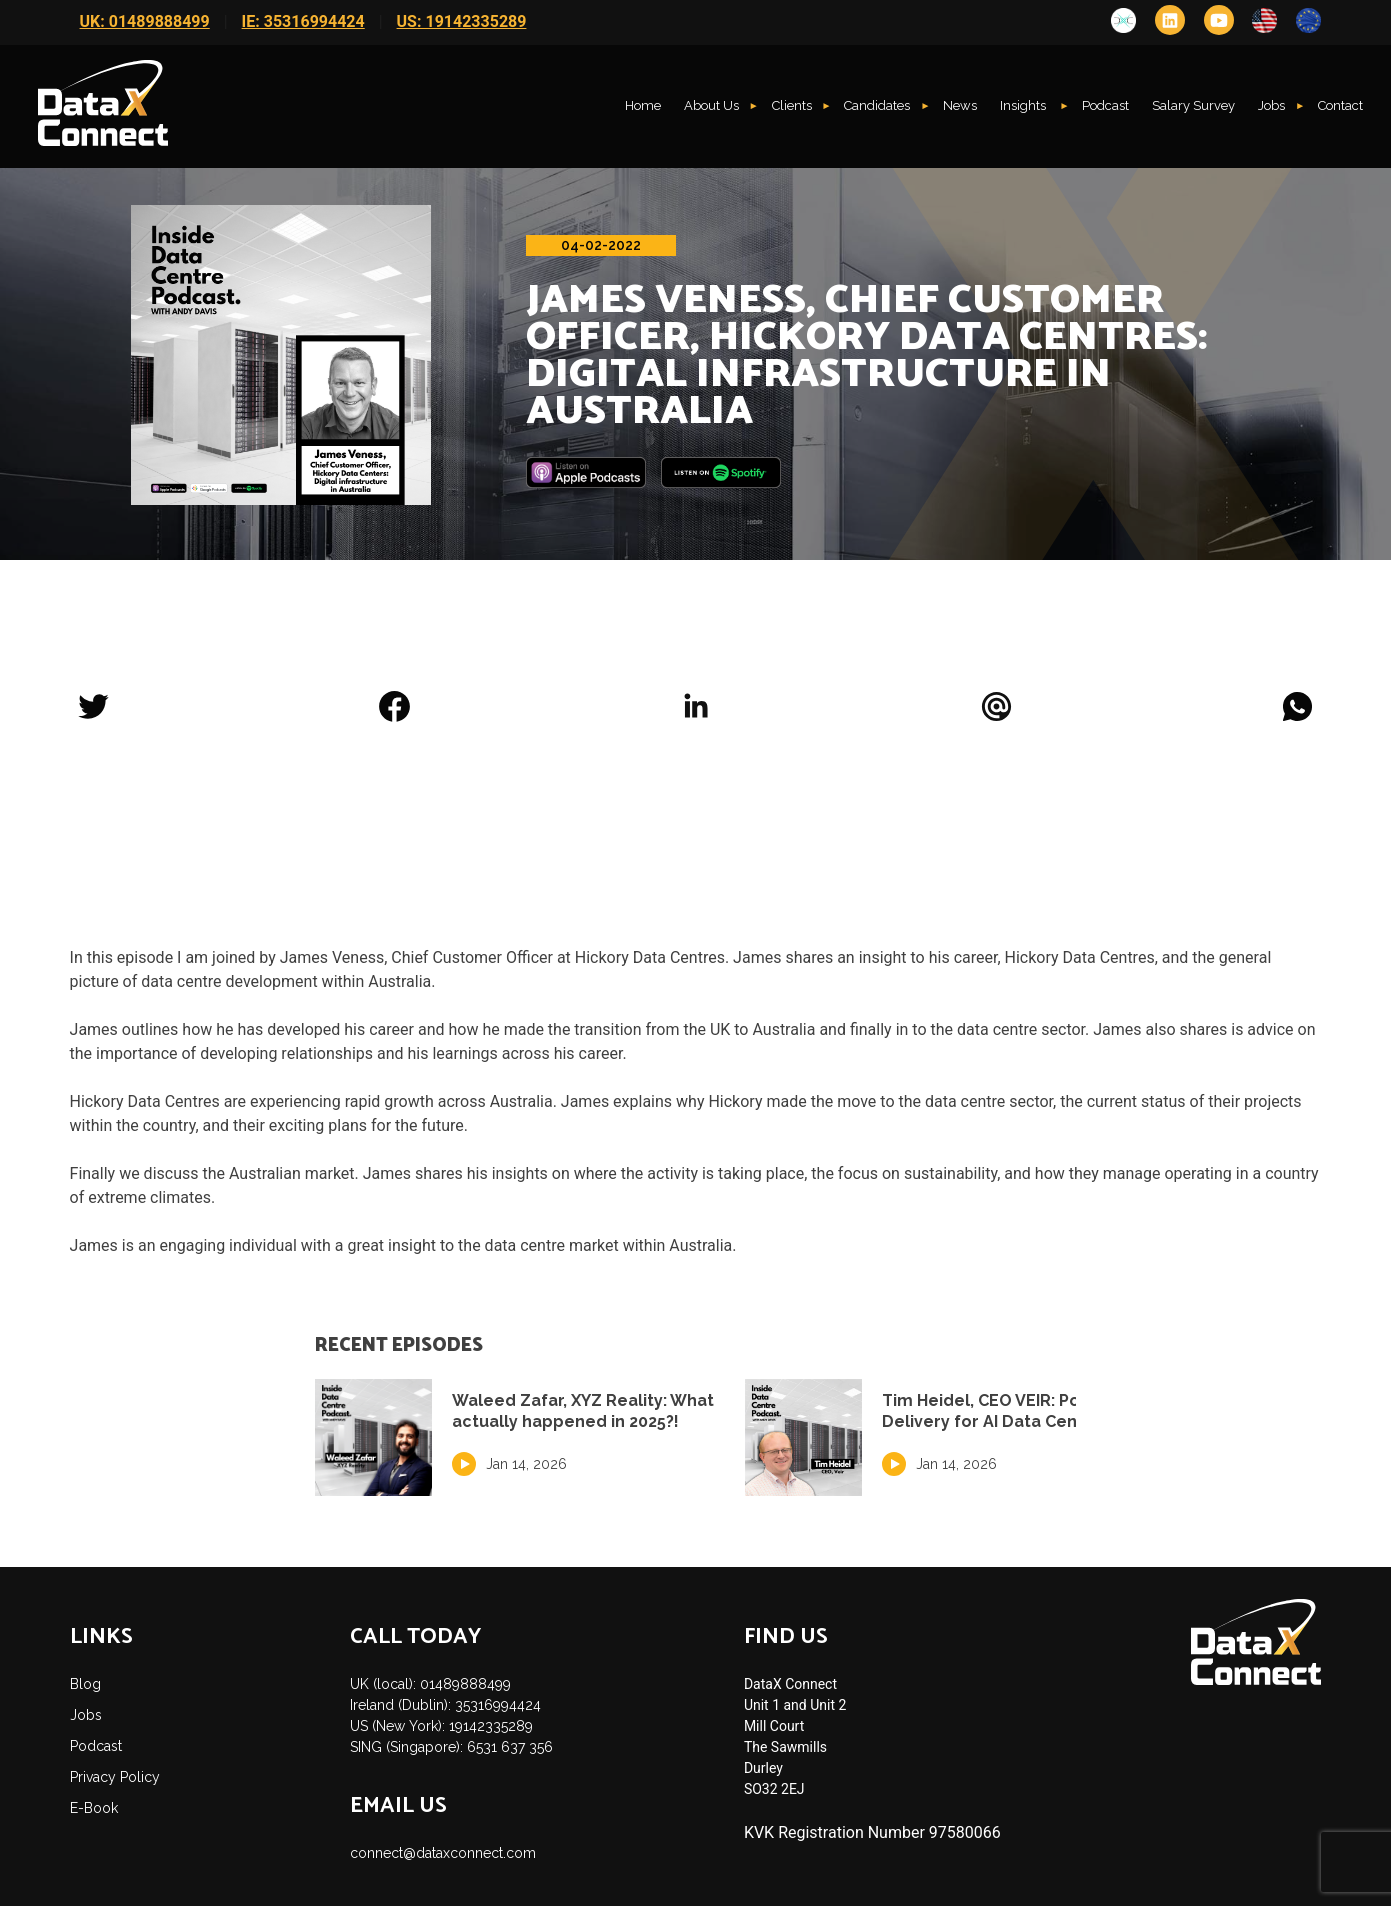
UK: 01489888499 (145, 21)
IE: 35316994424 (303, 21)
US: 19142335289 (462, 21)
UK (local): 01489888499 (430, 1684)
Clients (792, 105)
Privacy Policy (115, 1777)
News (960, 105)
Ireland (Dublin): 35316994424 (445, 1705)
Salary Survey (1193, 105)
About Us (711, 105)
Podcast (1105, 105)
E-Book (94, 1808)
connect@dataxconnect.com (443, 1853)
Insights (1024, 105)
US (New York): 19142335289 (441, 1726)
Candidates (877, 105)
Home (643, 105)
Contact (1340, 105)
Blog (85, 1684)
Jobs (1271, 105)
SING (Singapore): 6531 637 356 (451, 1747)
